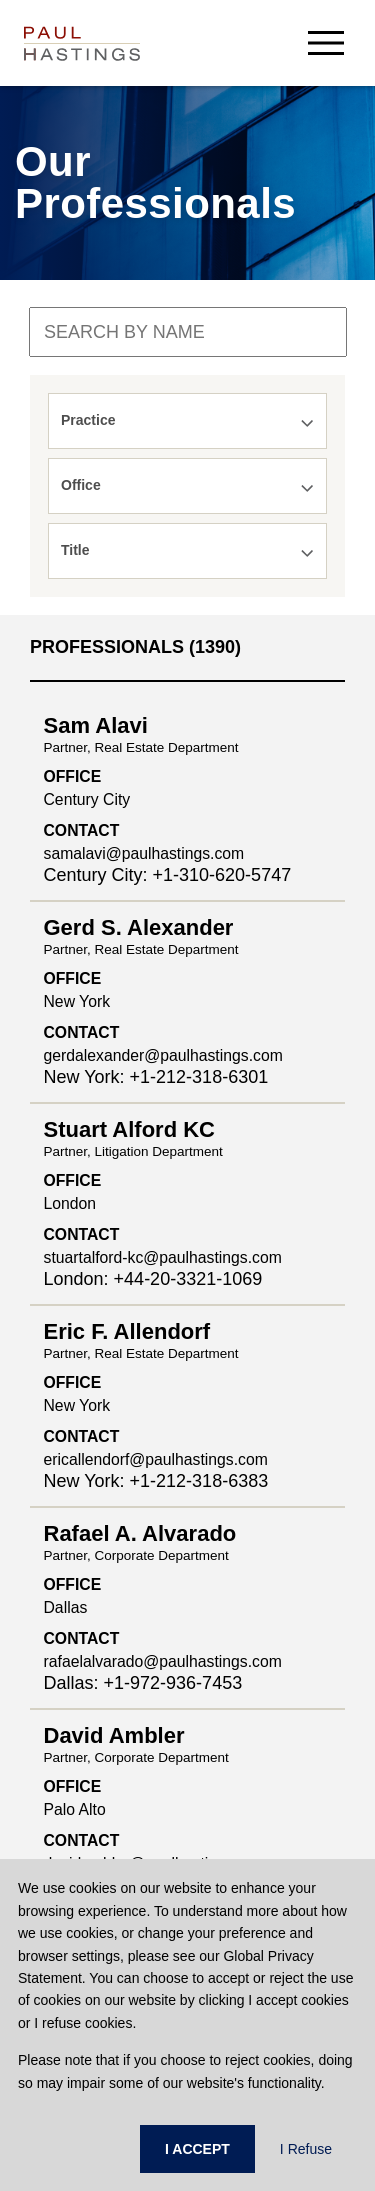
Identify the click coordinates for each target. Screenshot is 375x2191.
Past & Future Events (102, 1602)
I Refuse (306, 2149)
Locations (64, 1771)
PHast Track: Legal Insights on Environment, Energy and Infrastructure (177, 1470)
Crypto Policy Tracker (102, 1509)
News (51, 1709)
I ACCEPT (197, 2149)
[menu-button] (326, 42)
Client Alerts (72, 1400)
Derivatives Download (103, 1540)
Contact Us (69, 1833)
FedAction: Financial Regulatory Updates (166, 1571)
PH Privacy (69, 1431)
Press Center (75, 1802)
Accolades (66, 1740)
